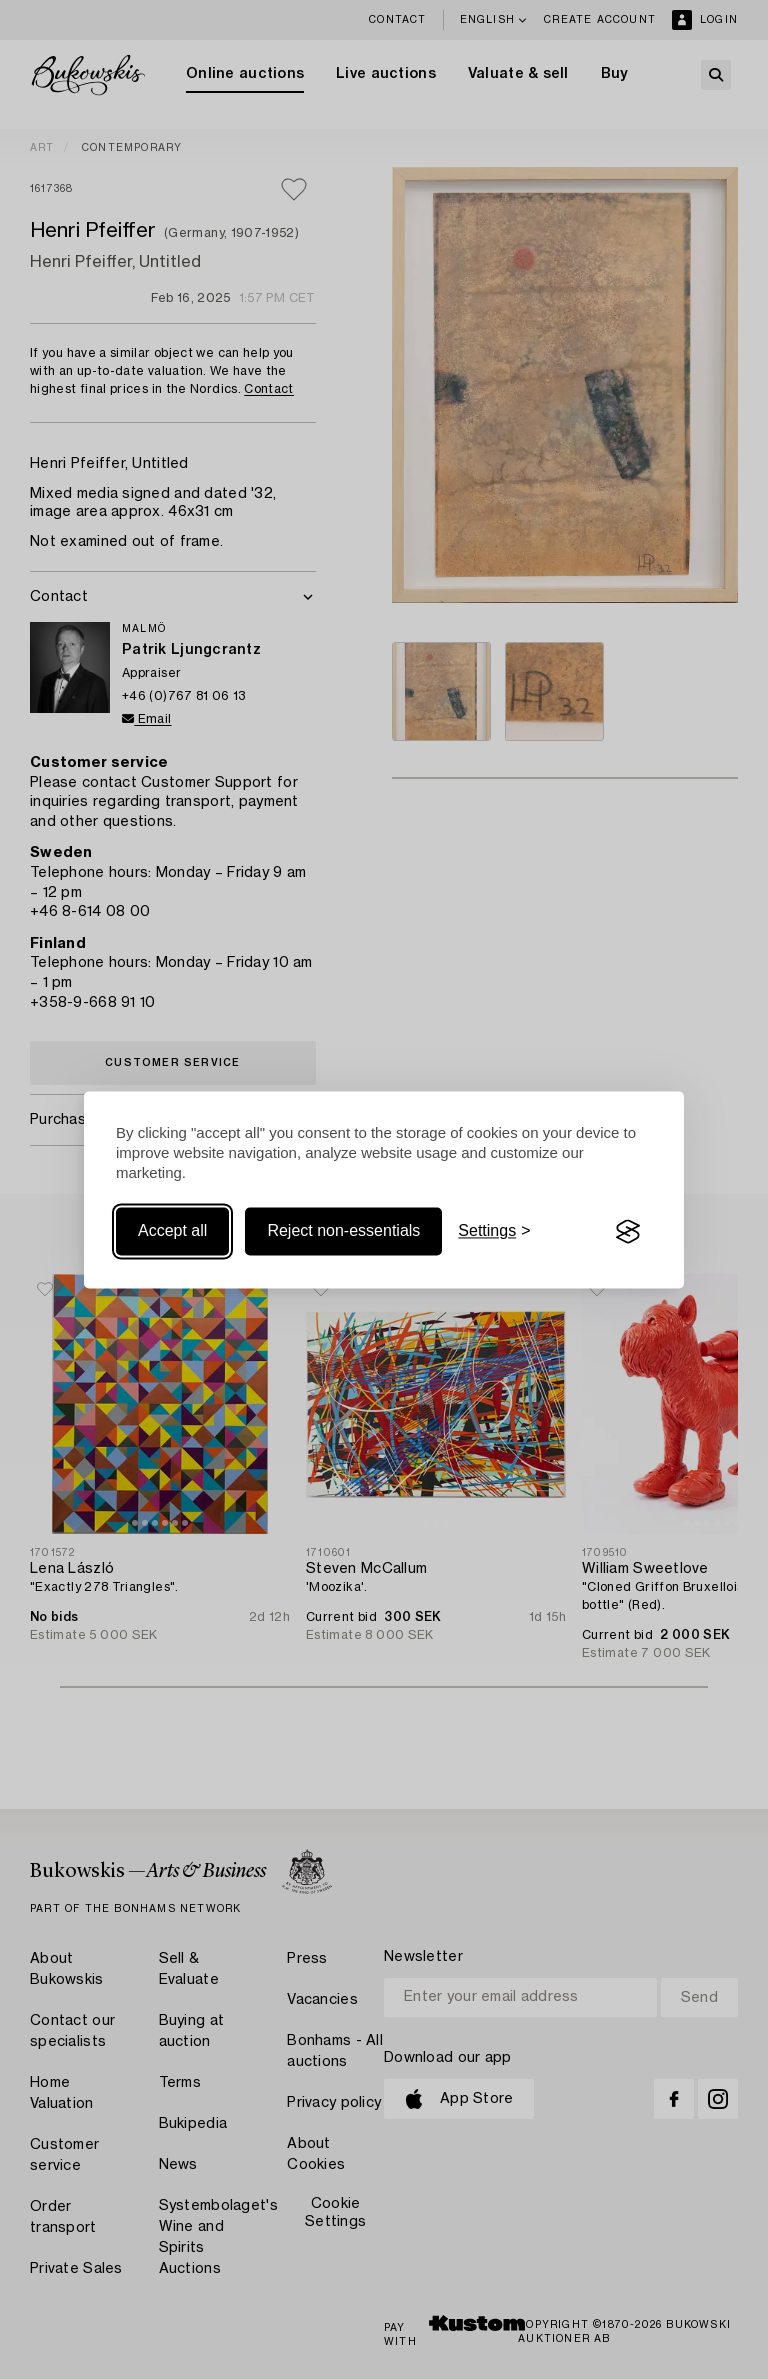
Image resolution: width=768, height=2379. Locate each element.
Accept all (172, 1231)
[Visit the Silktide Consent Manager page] (628, 1232)
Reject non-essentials (343, 1231)
